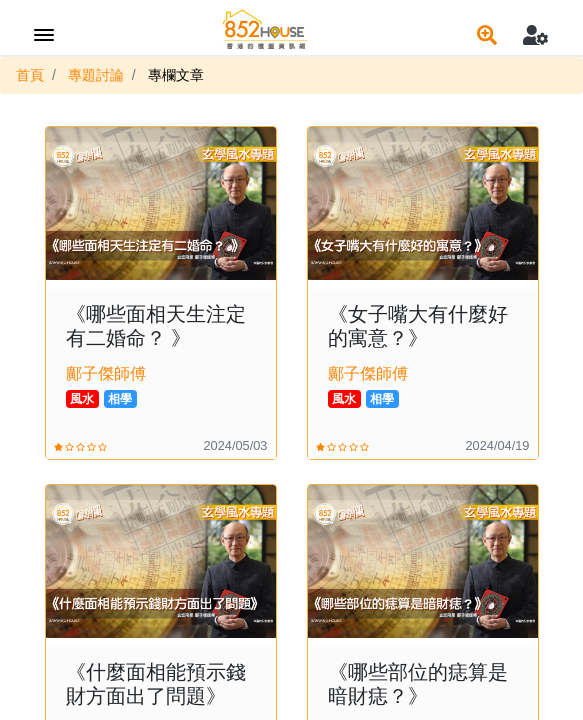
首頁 (30, 75)
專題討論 (96, 75)
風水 (82, 399)
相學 (120, 399)
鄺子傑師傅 (106, 373)
